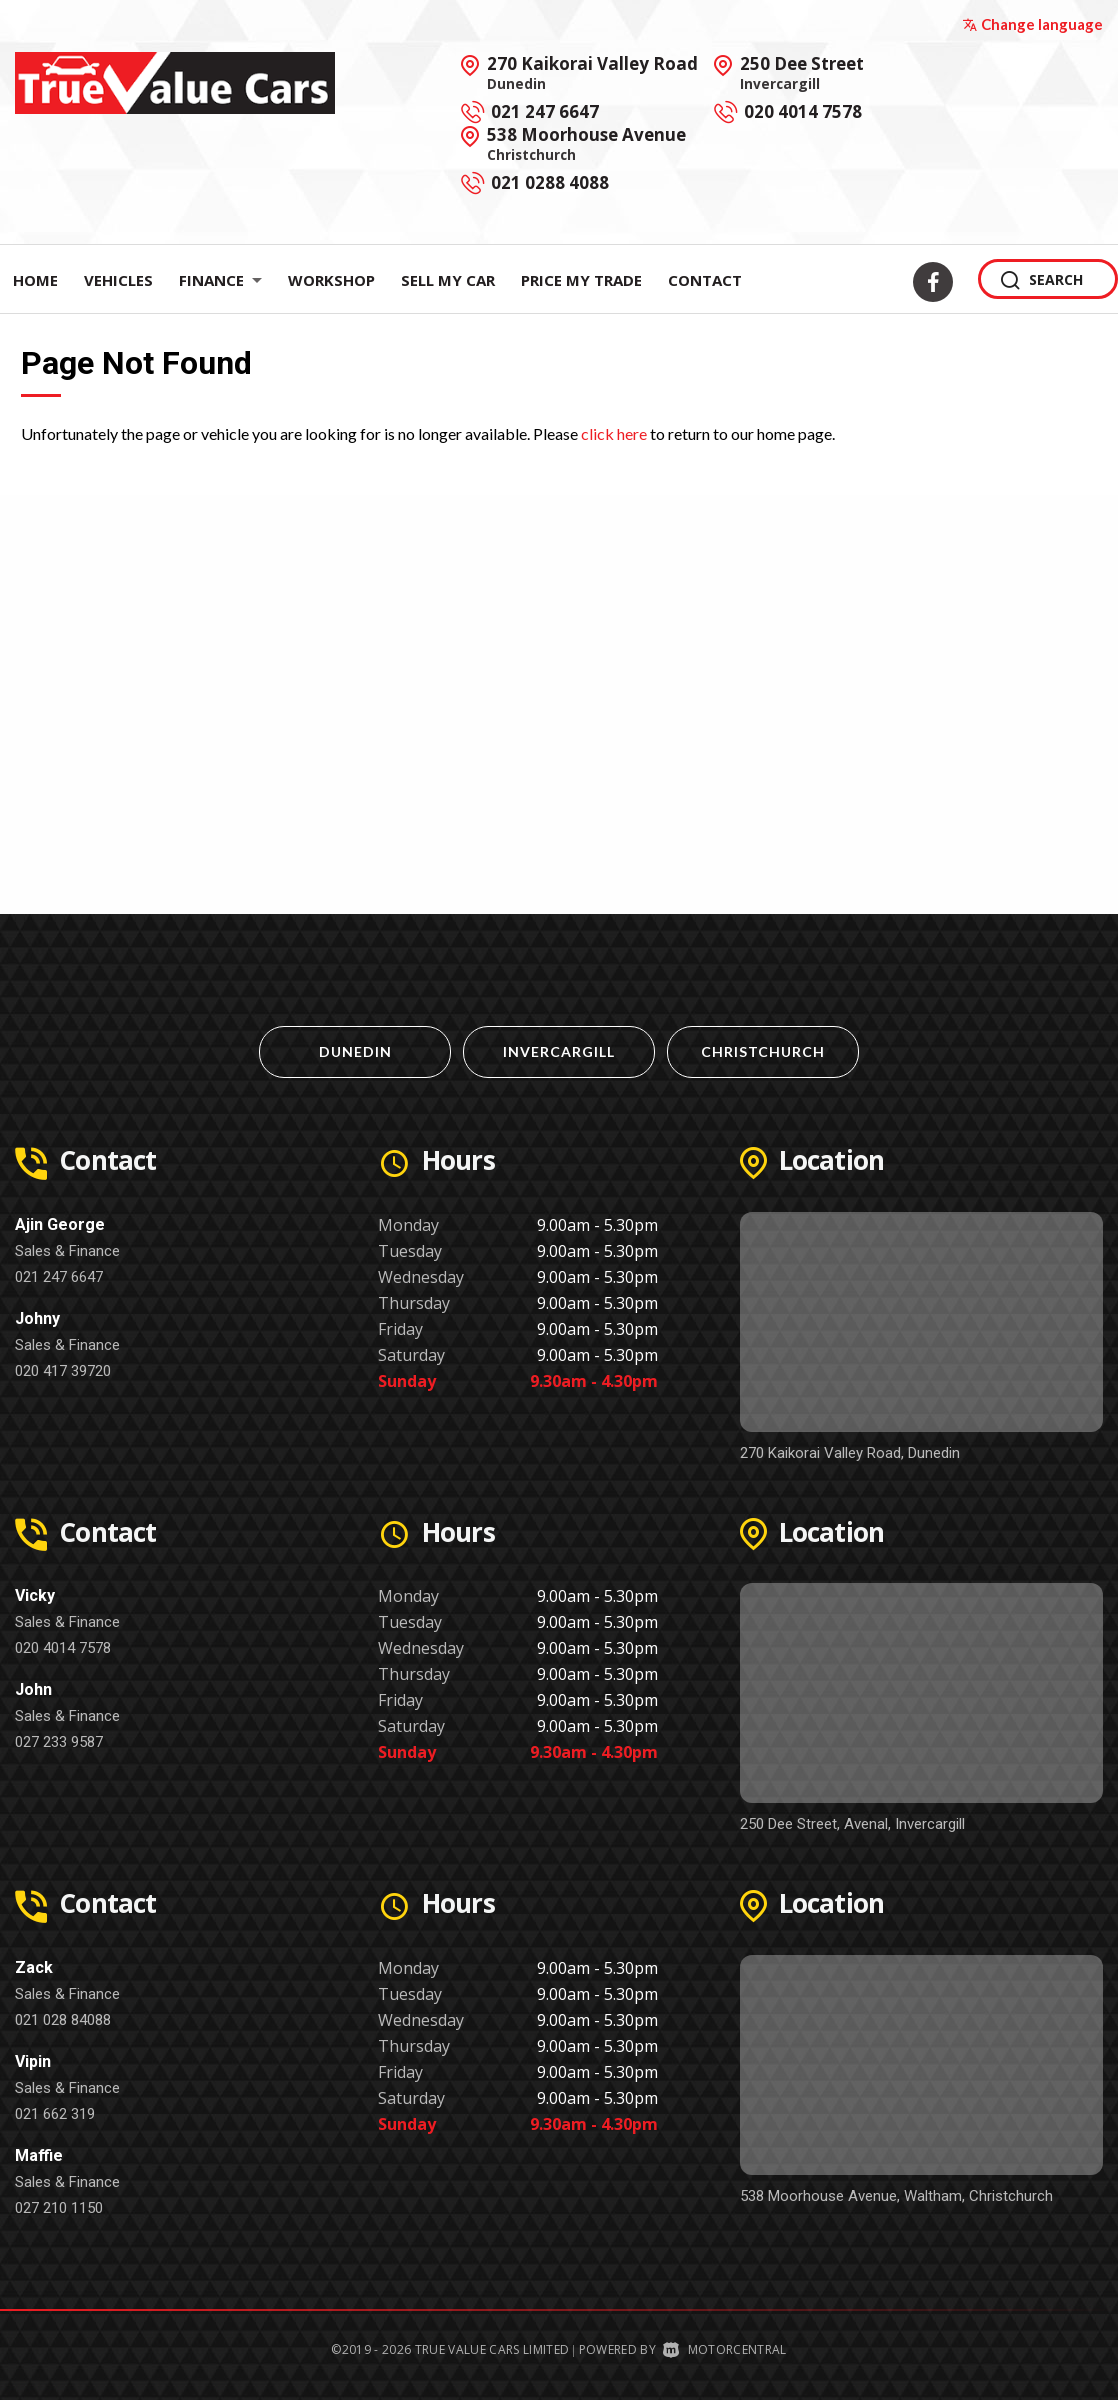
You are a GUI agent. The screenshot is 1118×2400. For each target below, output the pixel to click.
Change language (1032, 24)
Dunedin (355, 1051)
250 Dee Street (802, 72)
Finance (220, 280)
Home (35, 280)
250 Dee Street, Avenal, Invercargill (852, 1824)
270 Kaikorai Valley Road (592, 72)
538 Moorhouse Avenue (586, 143)
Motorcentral (724, 2349)
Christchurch (763, 1051)
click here (614, 433)
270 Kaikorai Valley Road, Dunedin (850, 1453)
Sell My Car (448, 280)
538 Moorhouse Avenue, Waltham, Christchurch (896, 2196)
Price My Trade (581, 280)
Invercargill (559, 1051)
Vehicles (118, 280)
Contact (705, 280)
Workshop (331, 280)
